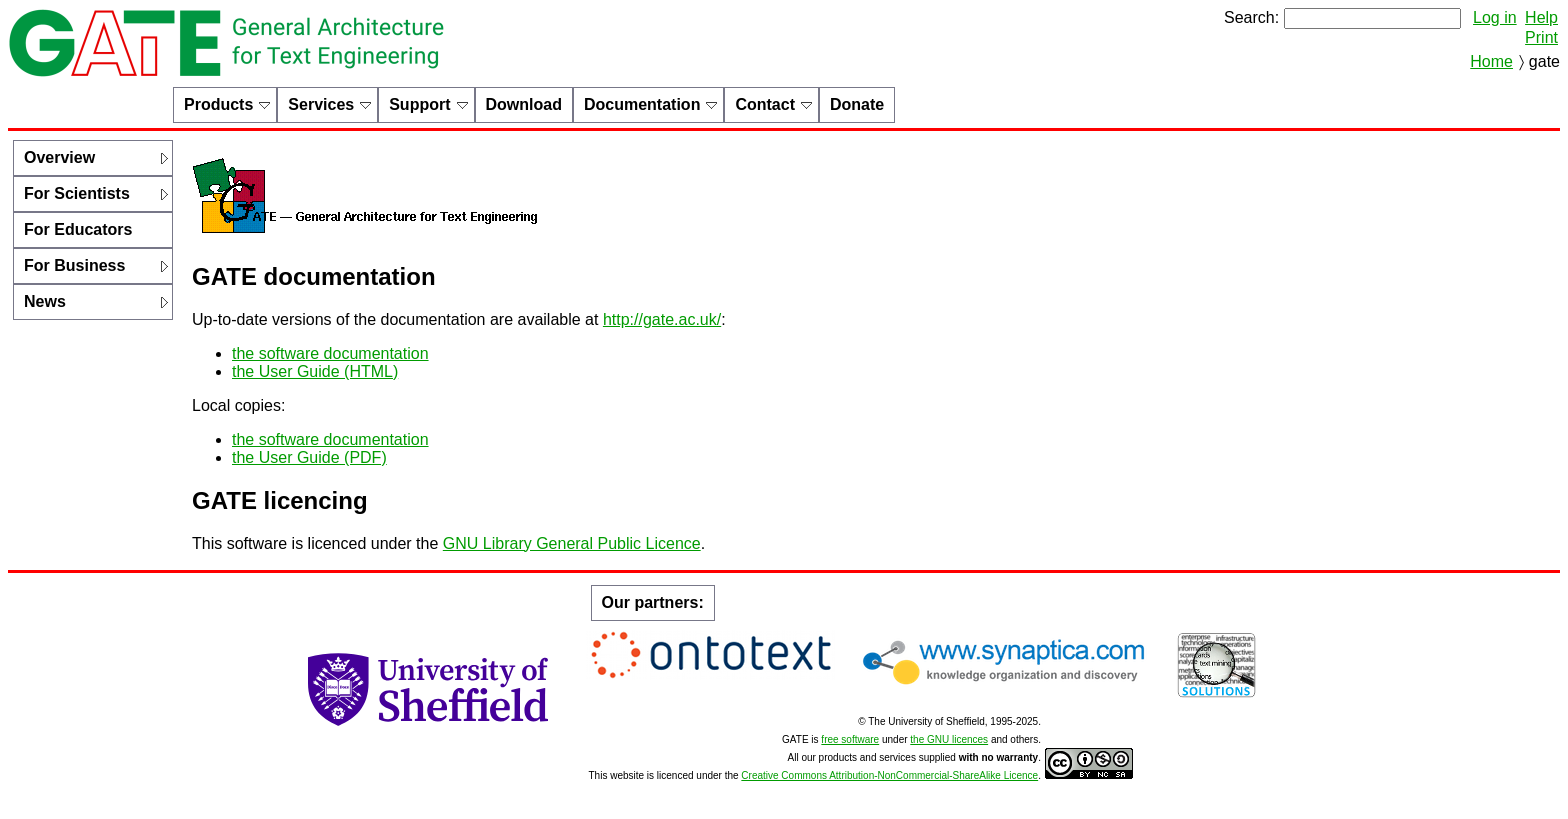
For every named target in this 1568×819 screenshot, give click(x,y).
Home (1491, 61)
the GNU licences (949, 739)
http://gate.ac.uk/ (662, 319)
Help (1541, 17)
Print (1541, 37)
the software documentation (330, 353)
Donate (857, 104)
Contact (765, 104)
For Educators (78, 229)
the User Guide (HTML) (315, 371)
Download (524, 104)
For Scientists (77, 193)
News (45, 301)
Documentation (642, 104)
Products (218, 104)
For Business (74, 265)
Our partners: (653, 602)
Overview (59, 157)
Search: (1251, 17)
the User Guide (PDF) (309, 457)
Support (419, 104)
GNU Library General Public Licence (572, 543)
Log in (1495, 17)
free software (850, 739)
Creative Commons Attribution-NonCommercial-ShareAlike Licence (889, 775)
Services (321, 104)
